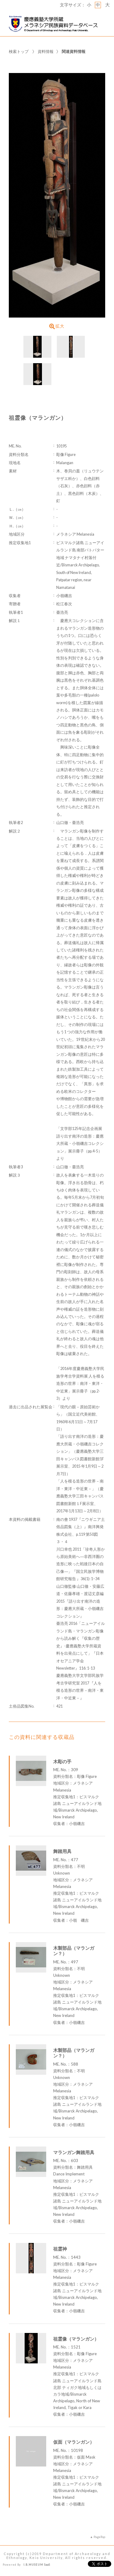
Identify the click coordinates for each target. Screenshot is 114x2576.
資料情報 (46, 51)
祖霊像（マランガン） (76, 2338)
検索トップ (19, 51)
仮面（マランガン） (73, 2442)
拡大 (56, 326)
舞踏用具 (62, 1851)
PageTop (99, 2537)
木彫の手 (62, 1761)
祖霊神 (60, 2248)
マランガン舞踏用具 (73, 2152)
